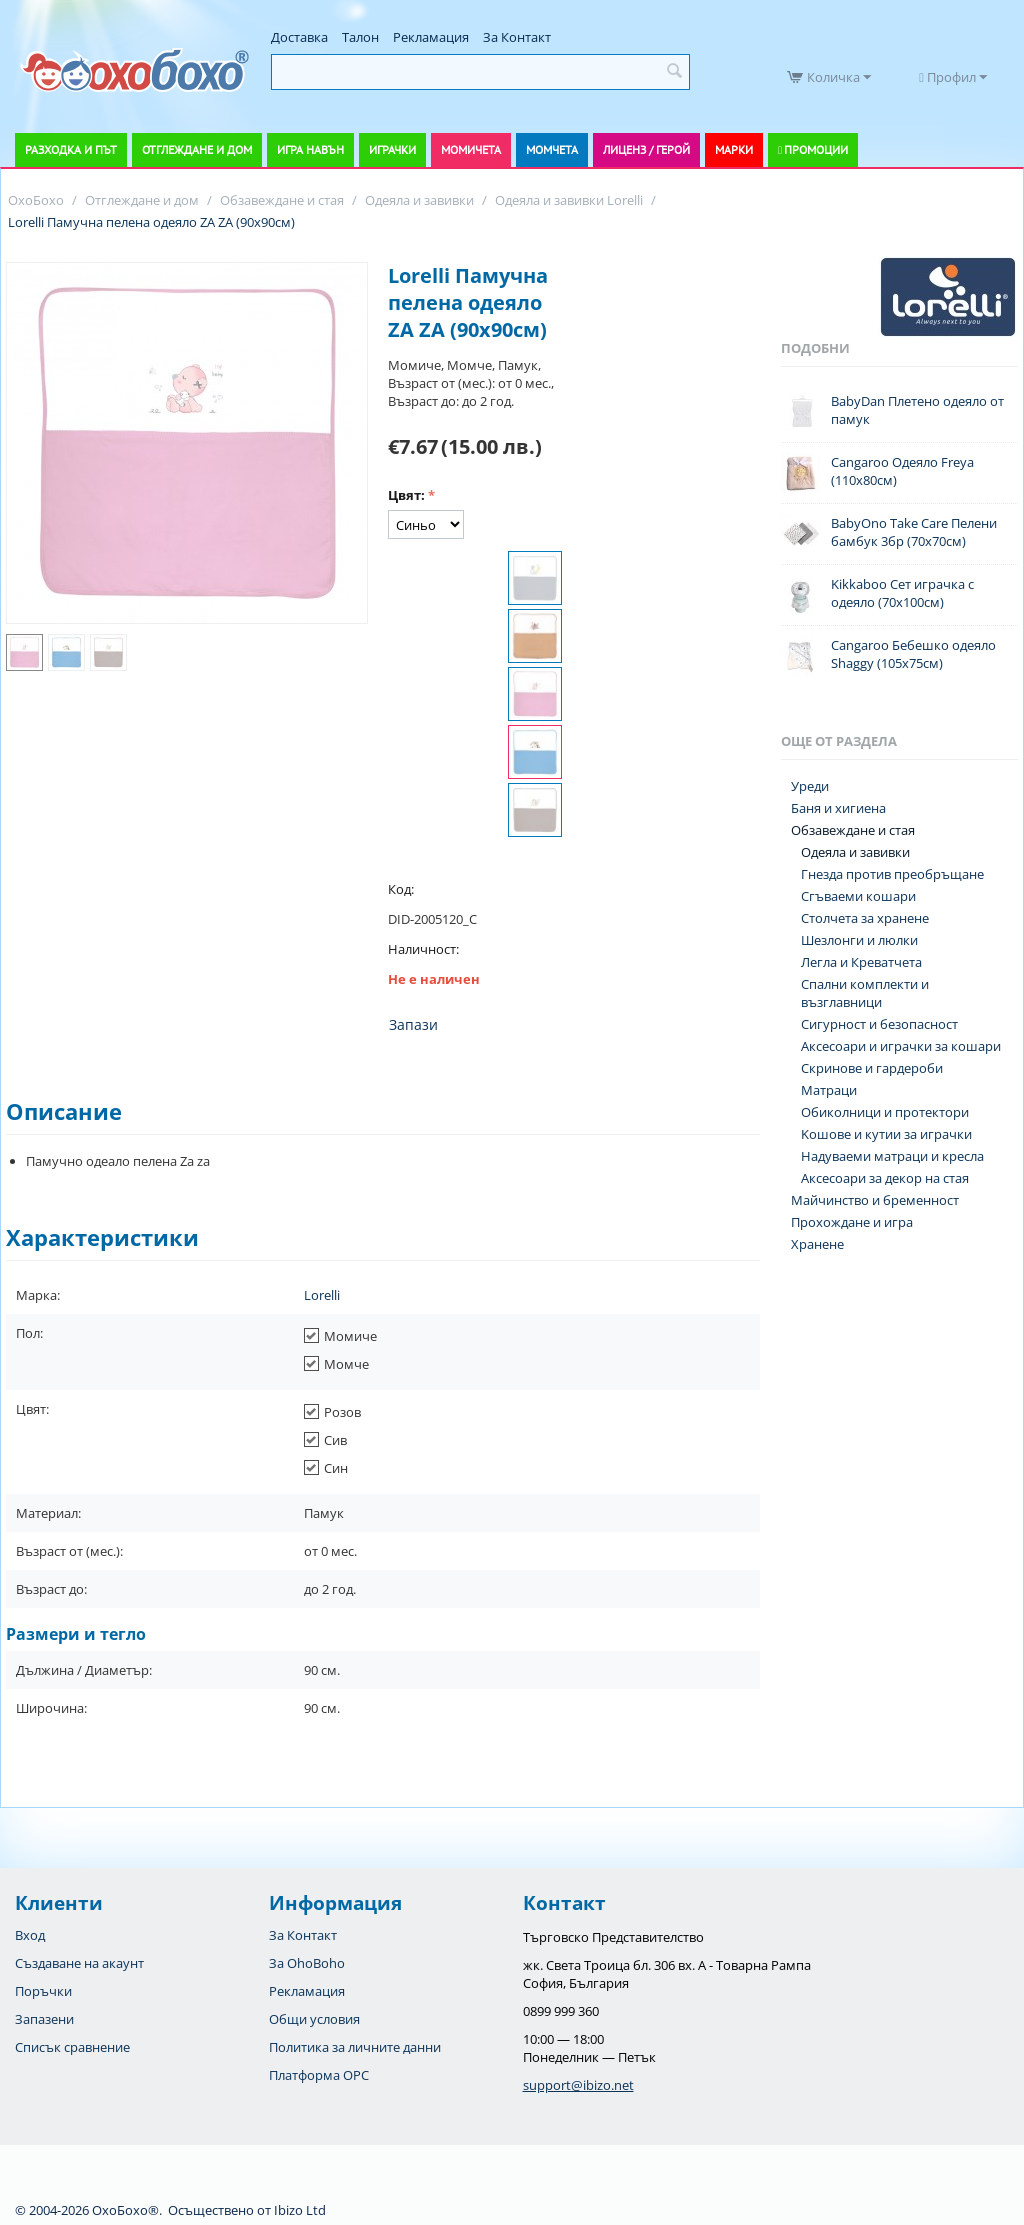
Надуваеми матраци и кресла (892, 1156)
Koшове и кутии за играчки (886, 1134)
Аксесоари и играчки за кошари (901, 1046)
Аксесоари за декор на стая (885, 1178)
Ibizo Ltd (300, 2210)
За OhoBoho (307, 1963)
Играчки (392, 149)
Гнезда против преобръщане (892, 874)
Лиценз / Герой (646, 149)
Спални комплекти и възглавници (865, 993)
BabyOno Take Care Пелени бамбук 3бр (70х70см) (914, 532)
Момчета (552, 149)
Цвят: (406, 495)
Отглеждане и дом (197, 149)
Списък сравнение (72, 2047)
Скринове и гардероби (872, 1068)
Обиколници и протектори (885, 1112)
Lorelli (322, 1295)
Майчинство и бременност (875, 1200)
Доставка (299, 37)
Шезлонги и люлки (859, 940)
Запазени (44, 2019)
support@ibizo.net (578, 2085)
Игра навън (310, 149)
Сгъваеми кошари (858, 896)
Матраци (829, 1090)
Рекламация (431, 37)
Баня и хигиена (838, 808)
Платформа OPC (319, 2075)
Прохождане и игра (852, 1222)
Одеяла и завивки (855, 852)
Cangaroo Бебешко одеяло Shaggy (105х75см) (913, 654)
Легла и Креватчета (861, 962)
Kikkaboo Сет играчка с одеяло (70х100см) (902, 593)
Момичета (471, 149)
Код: (401, 889)
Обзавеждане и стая (853, 830)
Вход (30, 1935)
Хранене (817, 1244)
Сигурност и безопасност (879, 1024)
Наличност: (423, 949)
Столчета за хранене (865, 918)
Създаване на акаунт (79, 1963)
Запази (413, 1024)
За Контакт (517, 37)
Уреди (810, 786)
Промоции (816, 149)
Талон (360, 37)
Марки (734, 149)
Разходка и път (71, 149)
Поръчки (43, 1991)
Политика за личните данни (355, 2047)
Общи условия (314, 2019)
